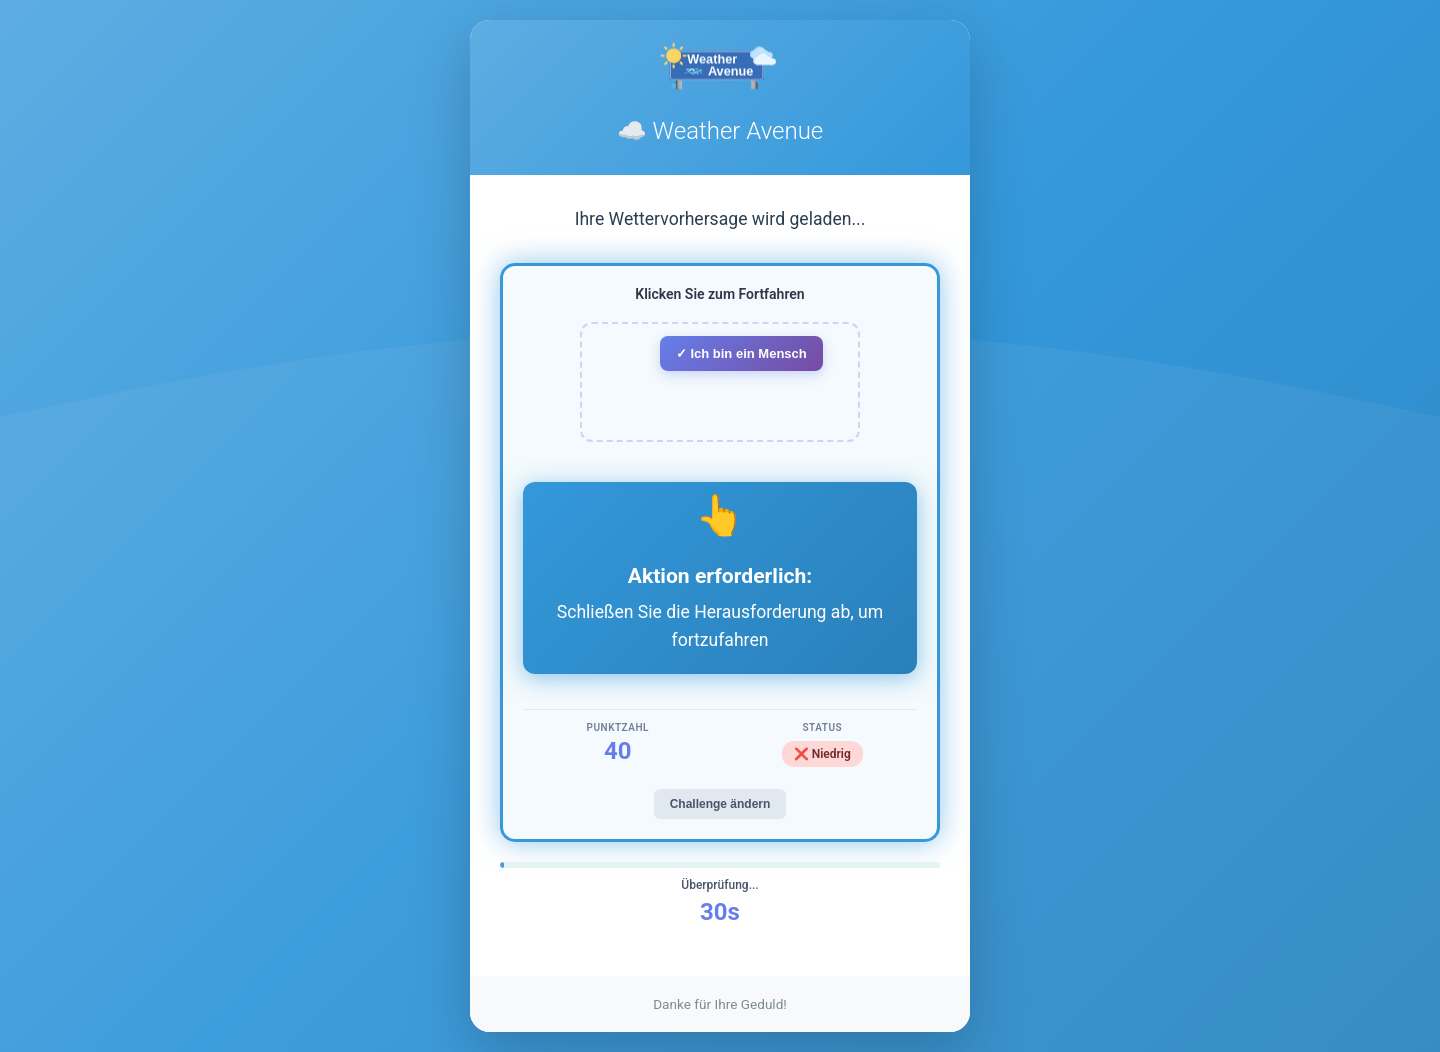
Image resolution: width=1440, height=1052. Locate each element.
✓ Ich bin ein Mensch (741, 353)
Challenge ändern (720, 804)
